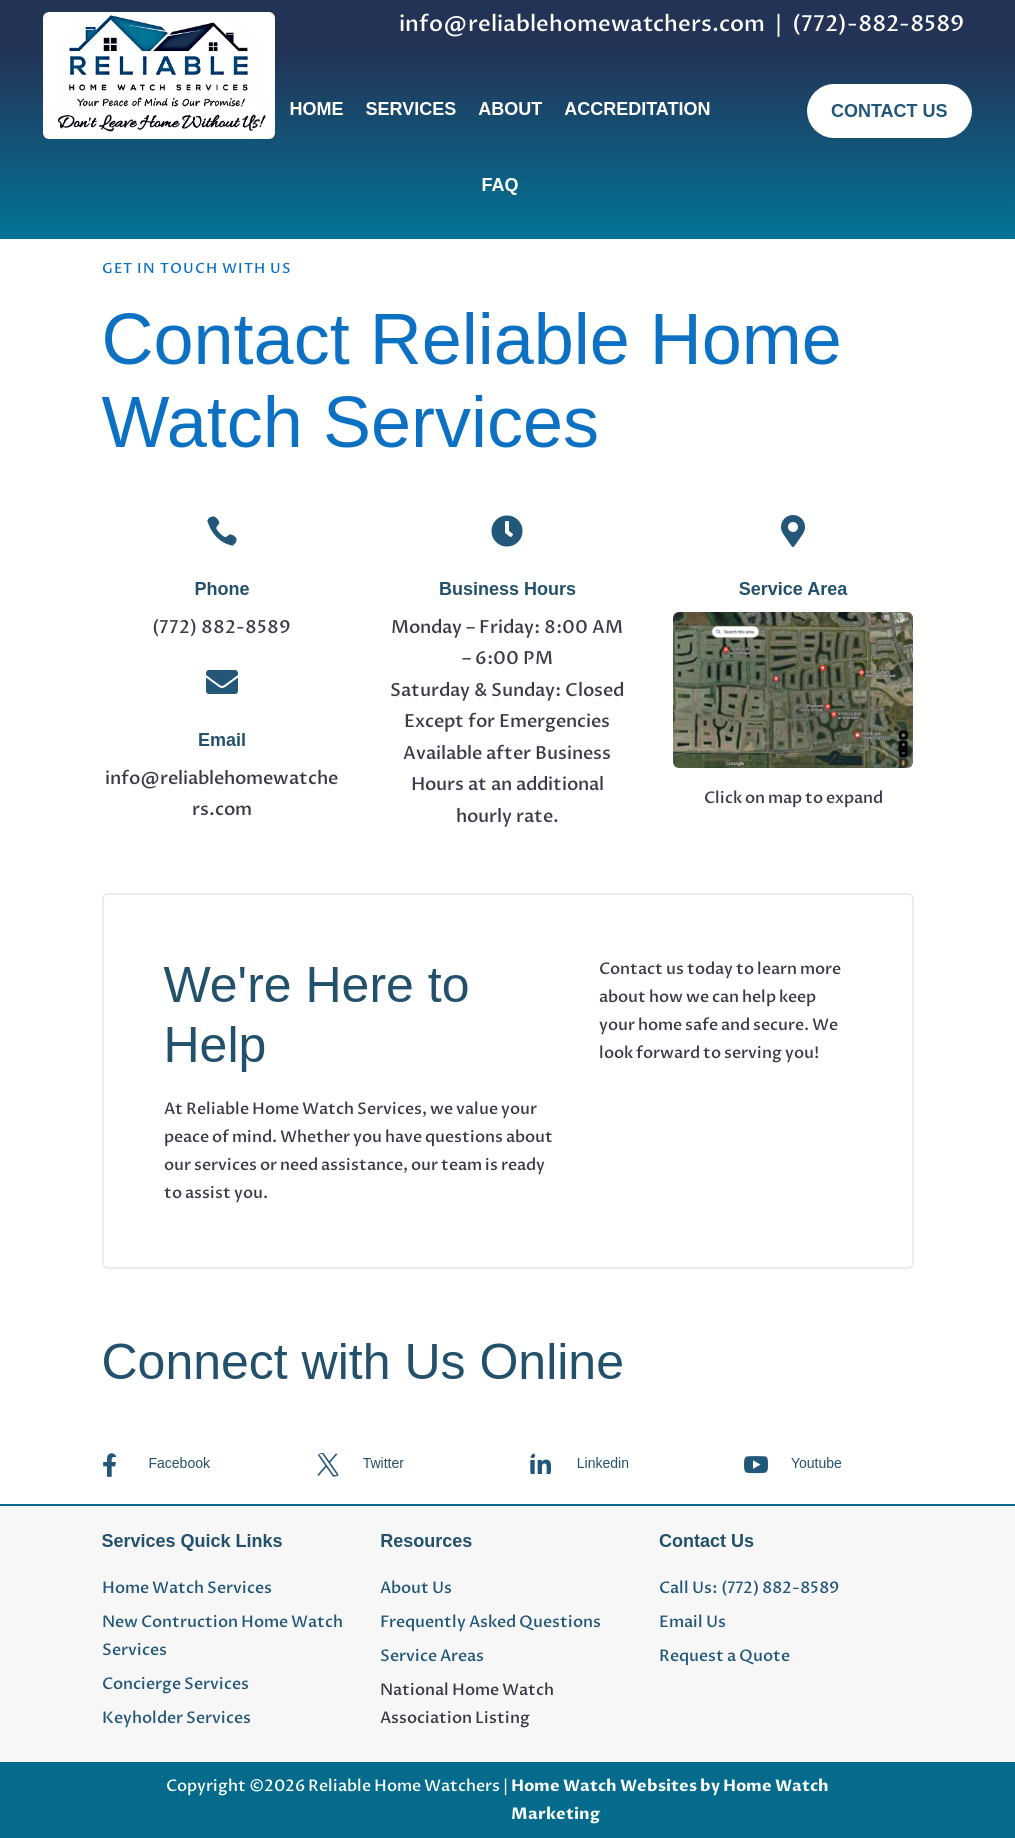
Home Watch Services (187, 1588)
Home (316, 109)
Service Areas (432, 1656)
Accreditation (637, 109)
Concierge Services (175, 1684)
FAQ (499, 185)
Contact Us (889, 111)
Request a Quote (724, 1656)
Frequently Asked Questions (490, 1622)
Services (410, 109)
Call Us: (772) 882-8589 (749, 1588)
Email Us (692, 1622)
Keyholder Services (176, 1718)
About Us (416, 1588)
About (510, 109)
